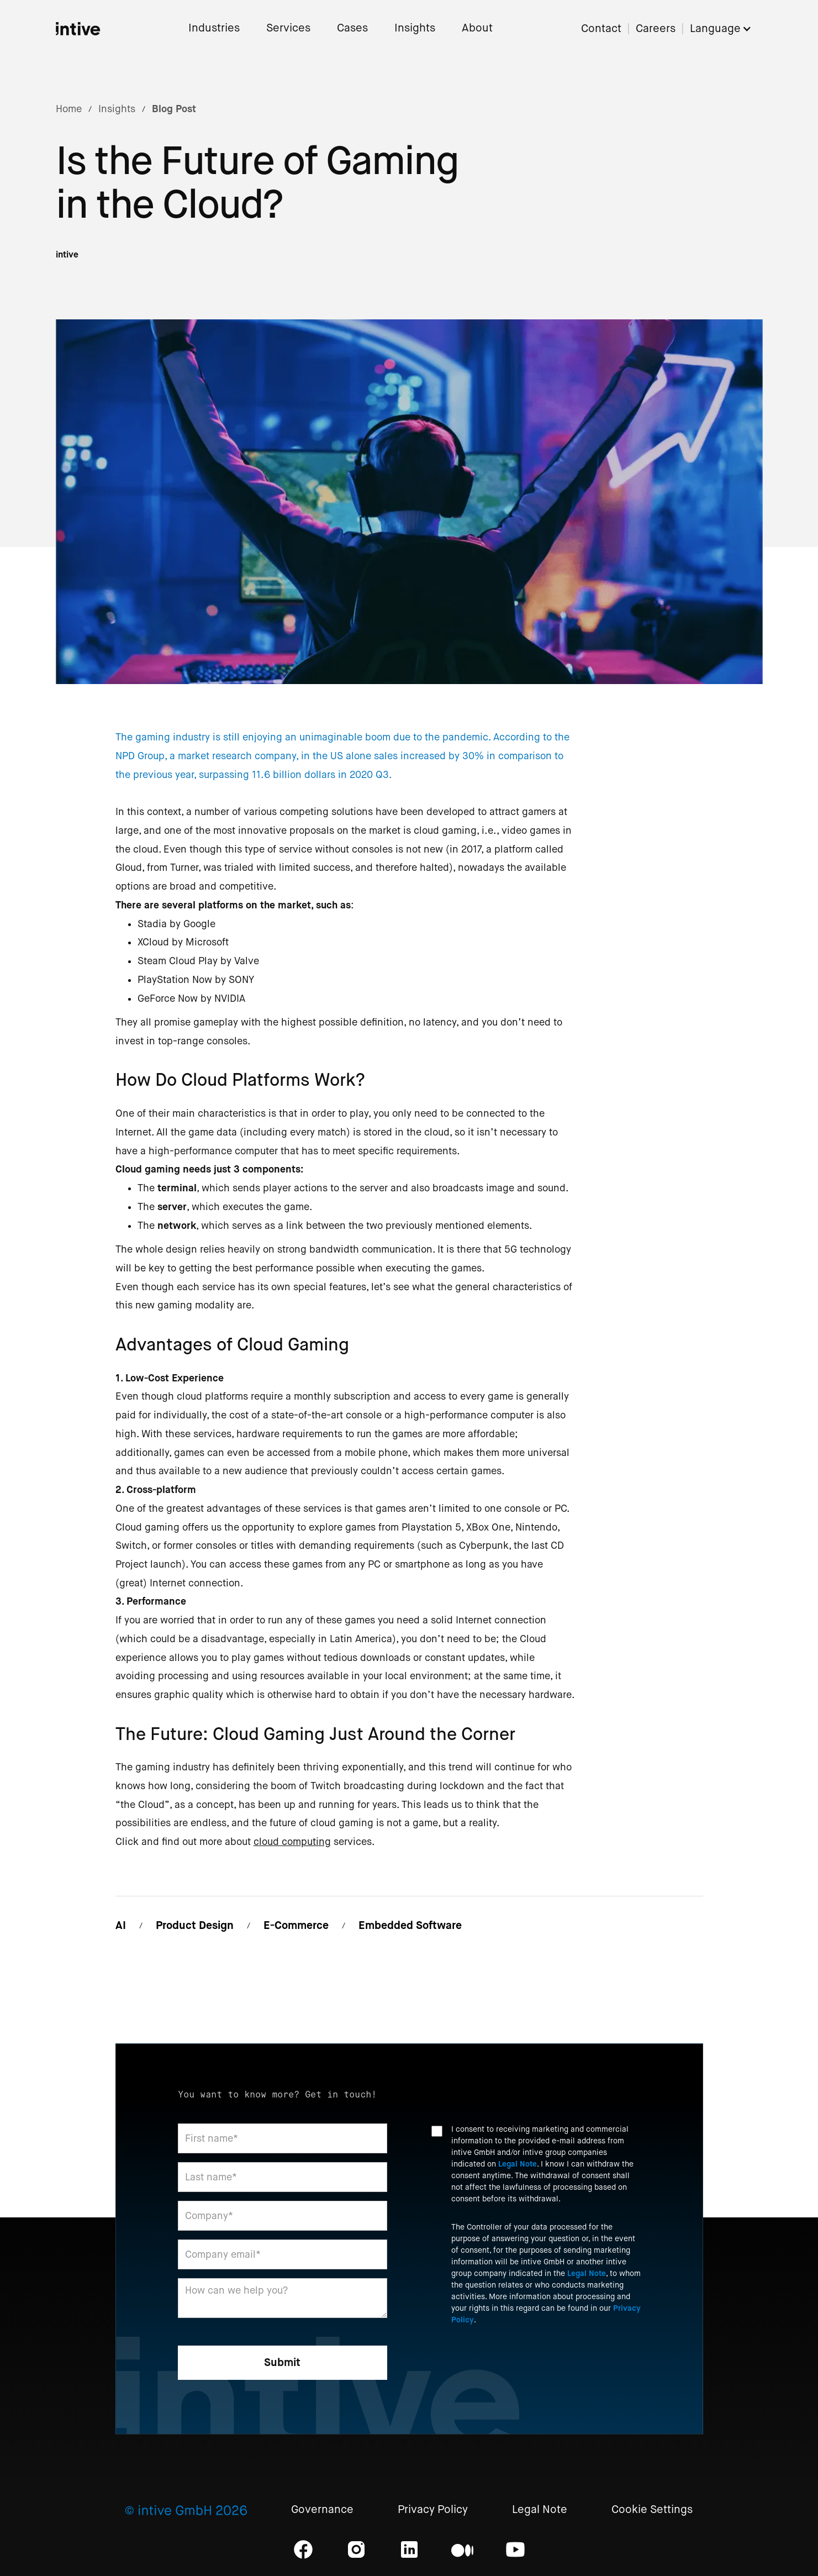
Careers (655, 29)
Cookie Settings (652, 2510)
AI (120, 1925)
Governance (322, 2510)
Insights (414, 28)
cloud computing (292, 1841)
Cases (352, 28)
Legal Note (517, 2163)
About (477, 28)
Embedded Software (410, 1925)
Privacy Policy (433, 2510)
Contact (601, 29)
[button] (726, 29)
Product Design (195, 1925)
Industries (214, 28)
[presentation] (515, 2363)
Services (288, 28)
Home (69, 108)
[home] (78, 28)
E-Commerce (296, 1925)
